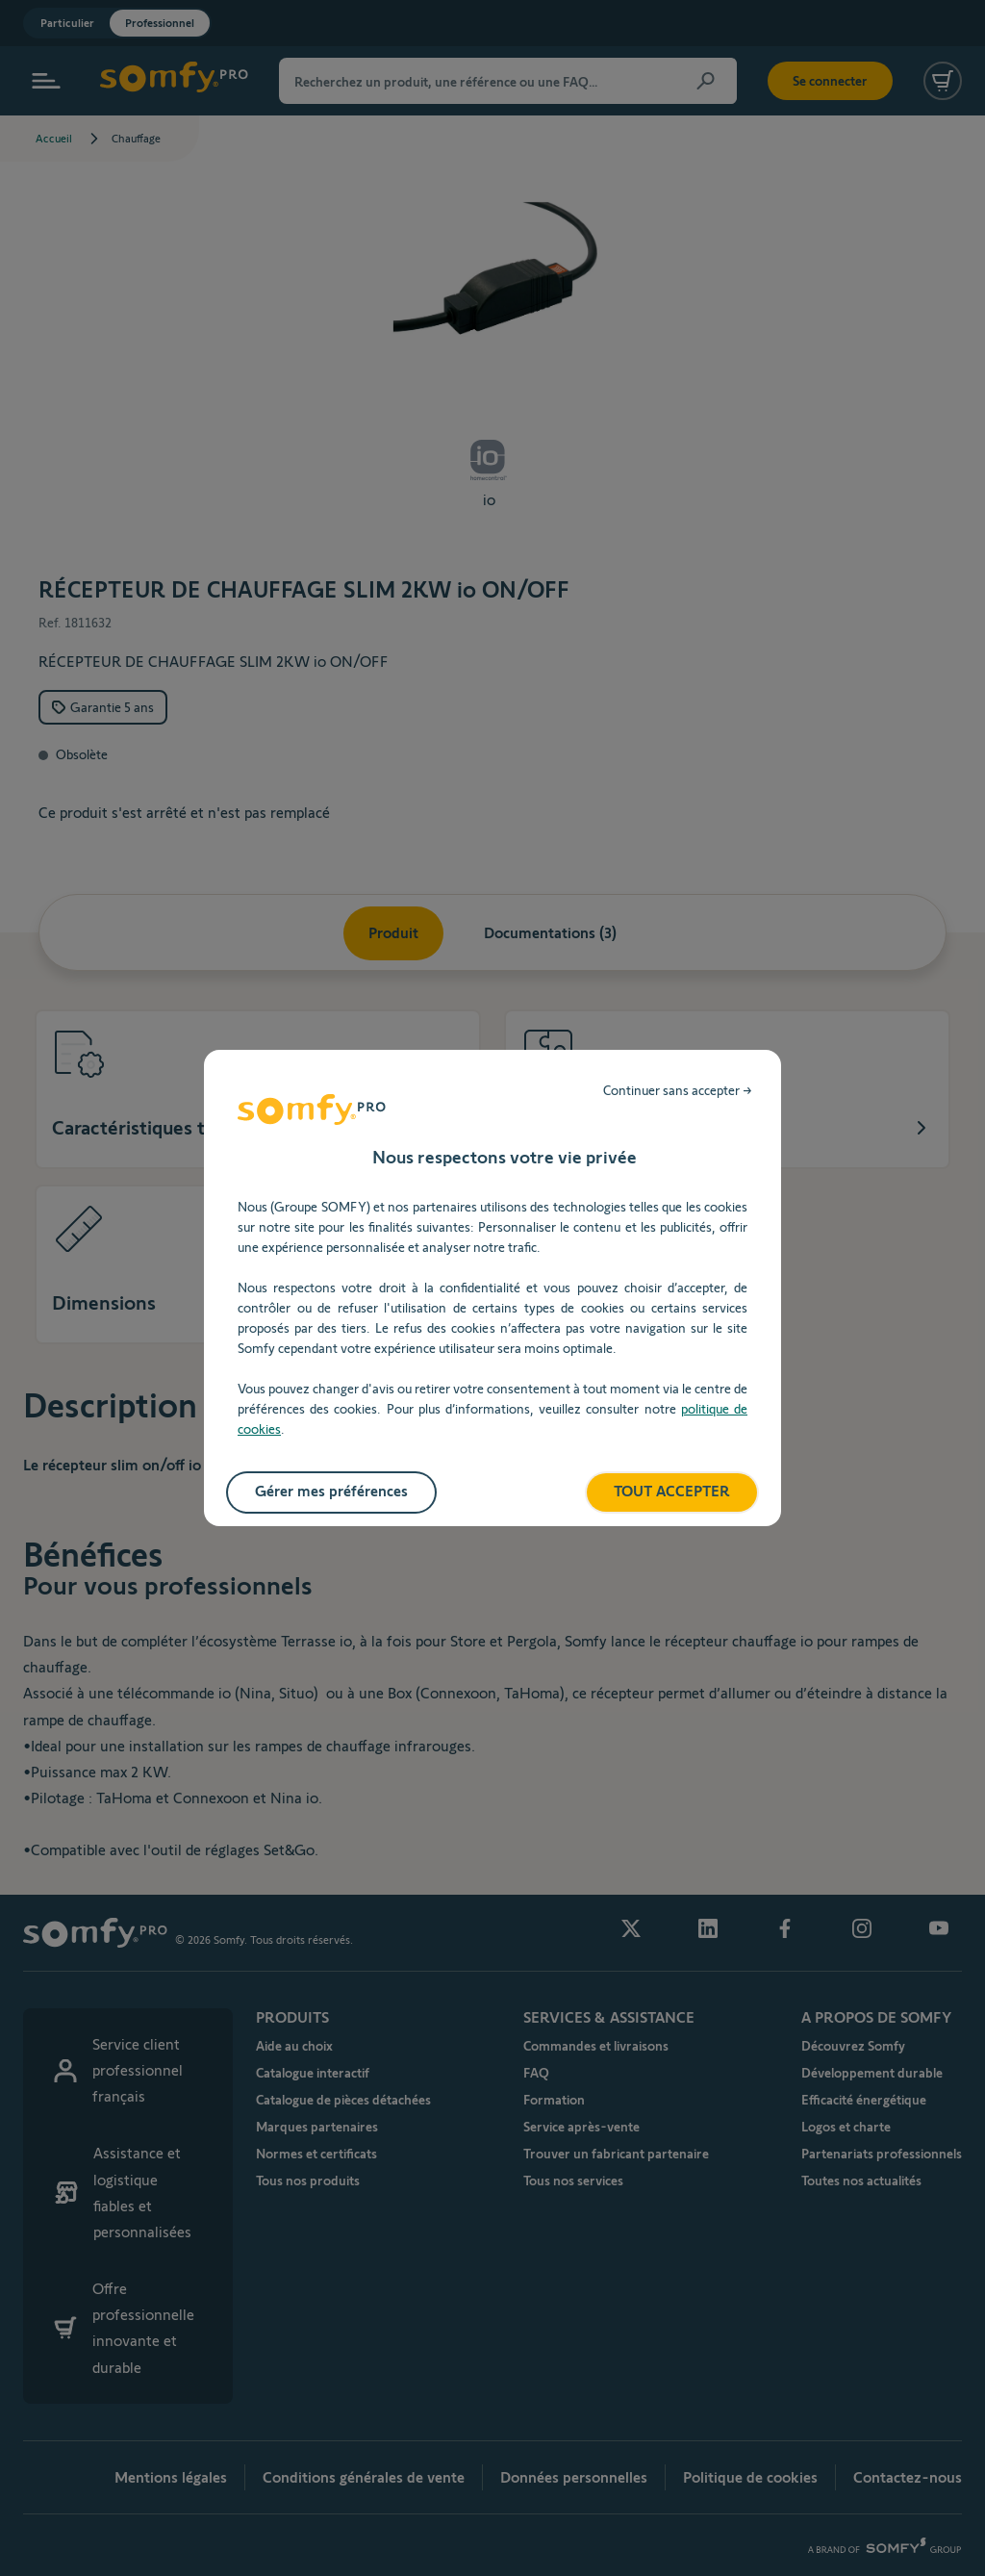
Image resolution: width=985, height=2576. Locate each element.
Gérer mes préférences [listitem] (331, 1491)
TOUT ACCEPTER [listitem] (672, 1491)
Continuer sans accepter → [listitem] (677, 1090)
